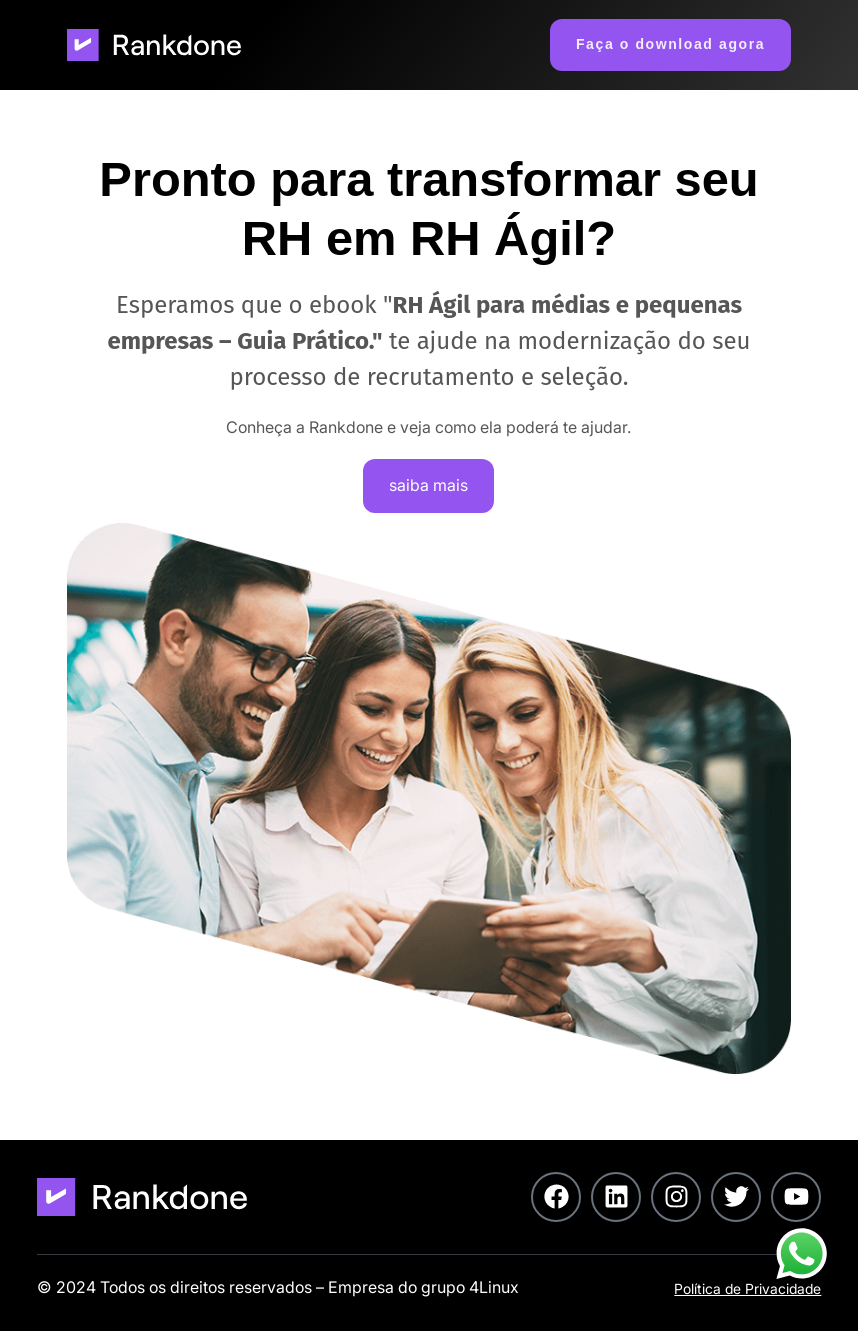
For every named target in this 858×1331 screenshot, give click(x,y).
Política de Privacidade (747, 1288)
